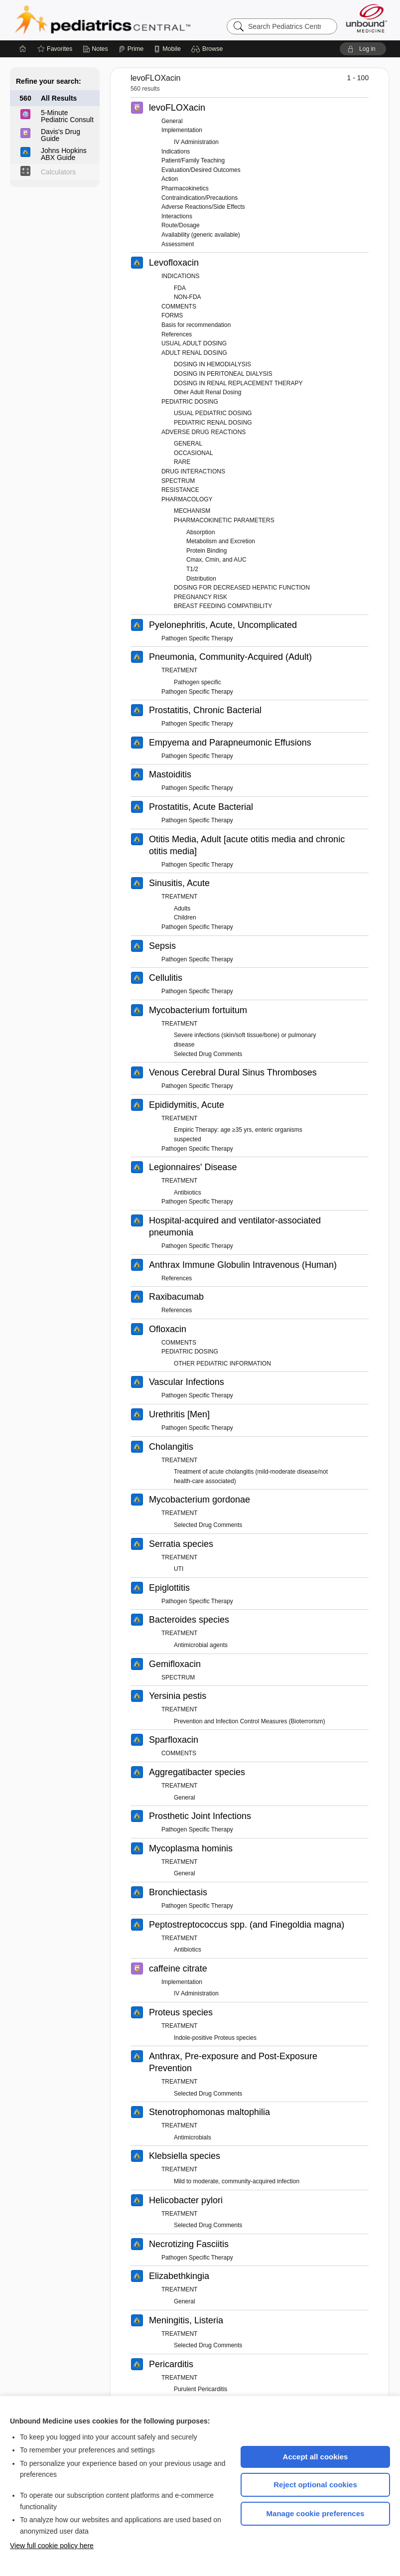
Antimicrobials (192, 2137)
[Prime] (131, 48)
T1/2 (192, 569)
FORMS (172, 315)
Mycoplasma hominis (191, 1848)
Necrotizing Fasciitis (189, 2244)
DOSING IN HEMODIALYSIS (212, 364)
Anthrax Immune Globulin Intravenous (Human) (243, 1265)
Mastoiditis (170, 774)
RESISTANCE (180, 489)
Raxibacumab (176, 1297)
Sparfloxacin (173, 1740)
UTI (178, 1568)
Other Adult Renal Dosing (207, 392)
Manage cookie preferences (316, 2513)
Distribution (201, 578)
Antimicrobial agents (201, 1645)
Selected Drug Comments (208, 1054)
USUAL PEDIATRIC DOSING (213, 413)
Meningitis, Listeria (186, 2320)
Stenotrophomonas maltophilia (209, 2112)
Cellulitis (165, 978)
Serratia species (181, 1544)
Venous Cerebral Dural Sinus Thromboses (233, 1072)
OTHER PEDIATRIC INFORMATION (222, 1363)
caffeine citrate (178, 1968)
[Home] (22, 48)
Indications (175, 151)
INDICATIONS (180, 276)
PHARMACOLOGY (187, 499)
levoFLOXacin (177, 108)
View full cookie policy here (52, 2546)
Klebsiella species (184, 2156)
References (176, 334)
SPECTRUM (178, 480)
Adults (182, 908)
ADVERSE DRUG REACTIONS (203, 432)
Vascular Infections (186, 1382)
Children (185, 917)
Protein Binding (206, 550)
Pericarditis (171, 2364)
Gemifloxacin (175, 1664)
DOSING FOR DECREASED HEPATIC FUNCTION (242, 587)
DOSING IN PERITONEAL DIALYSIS (223, 373)
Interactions (176, 216)
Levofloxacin (174, 263)
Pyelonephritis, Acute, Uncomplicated (223, 625)
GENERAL (188, 443)
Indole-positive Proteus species (215, 2037)
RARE (182, 461)
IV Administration (196, 142)
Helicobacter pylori (186, 2200)
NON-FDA (187, 297)
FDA (180, 288)
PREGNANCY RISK (200, 597)
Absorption (200, 532)
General (172, 121)
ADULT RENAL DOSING (194, 352)
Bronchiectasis (178, 1892)
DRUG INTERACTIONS (193, 471)
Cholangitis (171, 1447)
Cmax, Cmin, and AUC (216, 559)
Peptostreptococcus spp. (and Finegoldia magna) (246, 1925)
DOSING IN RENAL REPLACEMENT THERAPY (238, 383)
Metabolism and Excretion (220, 541)
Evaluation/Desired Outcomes (201, 169)
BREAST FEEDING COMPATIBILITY (223, 606)
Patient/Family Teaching (193, 160)
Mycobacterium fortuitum (198, 1010)
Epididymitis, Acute (186, 1105)
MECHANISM (192, 510)
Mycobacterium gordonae (199, 1500)
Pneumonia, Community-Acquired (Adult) (230, 657)
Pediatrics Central (138, 20)
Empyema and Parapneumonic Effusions (230, 743)
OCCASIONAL (193, 453)
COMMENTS (178, 306)
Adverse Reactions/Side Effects (203, 206)
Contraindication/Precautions (199, 197)
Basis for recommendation (196, 324)
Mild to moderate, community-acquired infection (236, 2181)
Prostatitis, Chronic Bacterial (205, 710)
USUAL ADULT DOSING (194, 343)
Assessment (177, 244)
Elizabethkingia (179, 2276)
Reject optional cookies (315, 2484)
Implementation (181, 130)
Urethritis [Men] (179, 1414)
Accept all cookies (315, 2456)
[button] (208, 48)
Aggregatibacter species (197, 1772)
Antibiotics (187, 1192)
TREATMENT (179, 670)
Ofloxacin (167, 1329)
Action (169, 178)
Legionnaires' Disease (193, 1167)
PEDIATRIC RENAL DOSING (213, 422)
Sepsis (162, 946)
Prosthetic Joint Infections (200, 1816)
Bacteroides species (189, 1620)
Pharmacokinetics (185, 188)
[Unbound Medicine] (367, 18)
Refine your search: (48, 81)
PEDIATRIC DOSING (189, 401)
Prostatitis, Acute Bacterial (201, 807)
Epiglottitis (169, 1588)
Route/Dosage (180, 225)
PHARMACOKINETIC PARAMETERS (224, 520)
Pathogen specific (197, 682)
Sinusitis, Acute (179, 883)
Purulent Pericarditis (200, 2389)
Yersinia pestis (177, 1696)
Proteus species (181, 2012)
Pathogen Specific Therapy (197, 638)
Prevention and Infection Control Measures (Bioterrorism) (249, 1721)
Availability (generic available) (200, 234)
